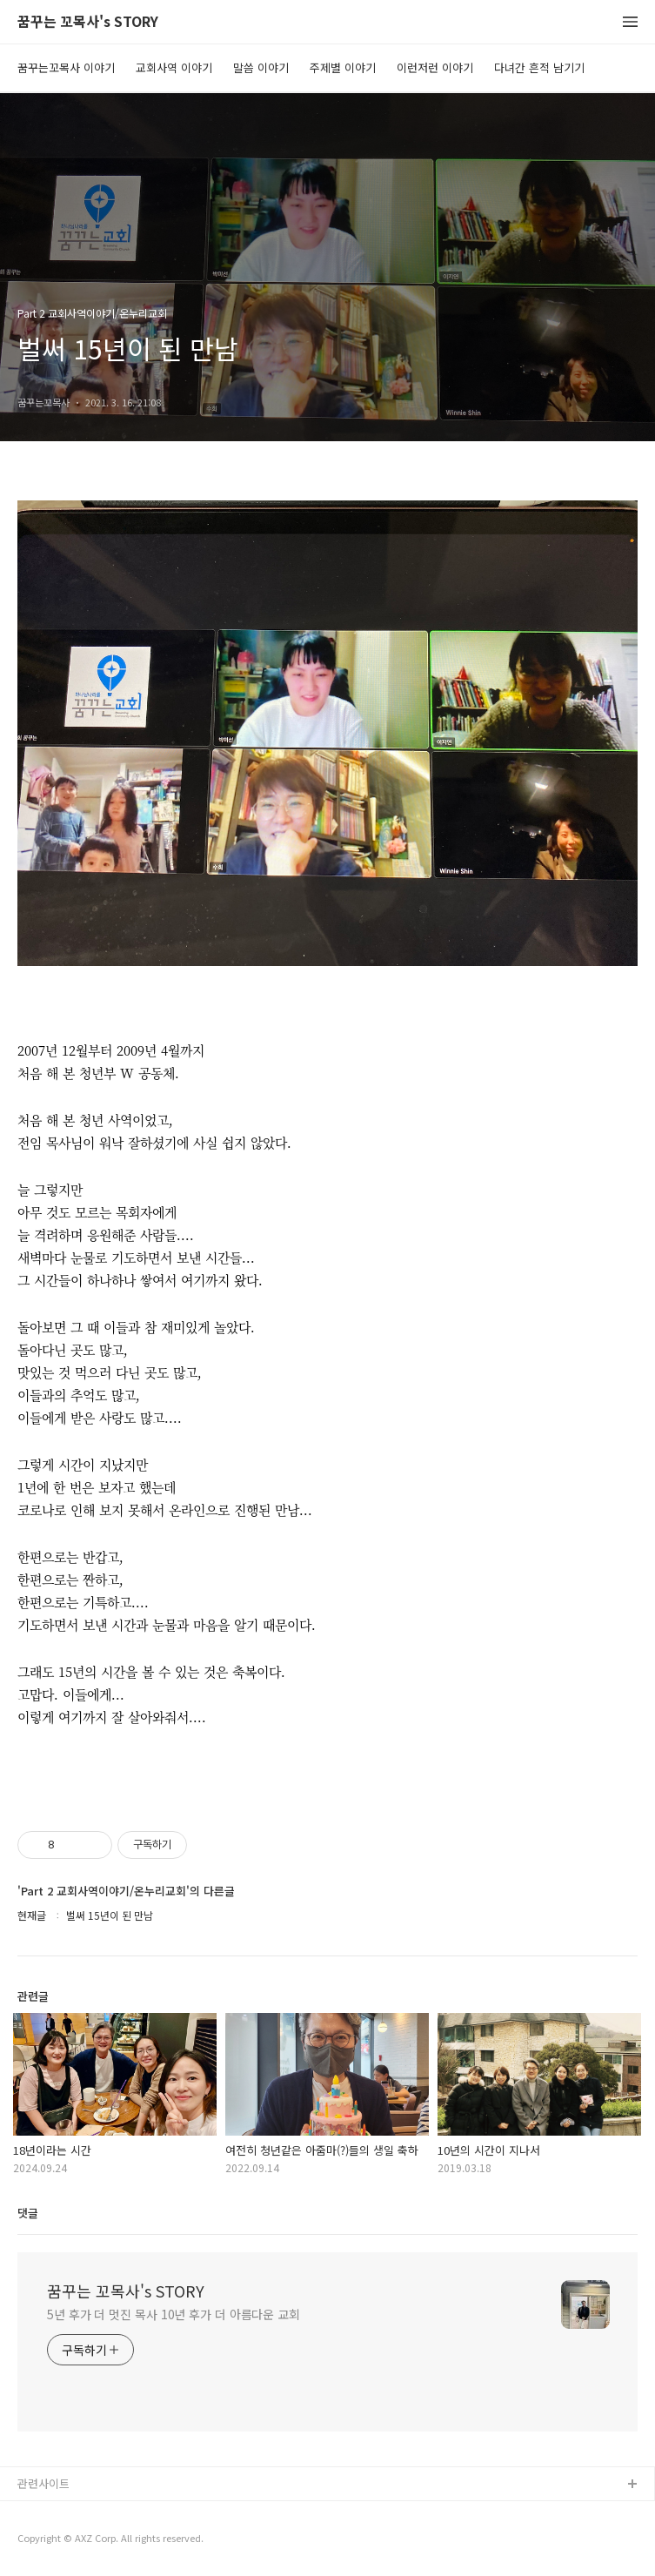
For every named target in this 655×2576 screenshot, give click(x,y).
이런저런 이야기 (435, 67)
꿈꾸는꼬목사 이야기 (66, 67)
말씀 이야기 (261, 67)
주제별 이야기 (343, 67)
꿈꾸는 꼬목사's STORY (87, 22)
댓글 (27, 2212)
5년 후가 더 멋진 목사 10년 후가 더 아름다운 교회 (173, 2314)
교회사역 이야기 (174, 67)
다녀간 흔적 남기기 (539, 67)
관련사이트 (43, 2483)
